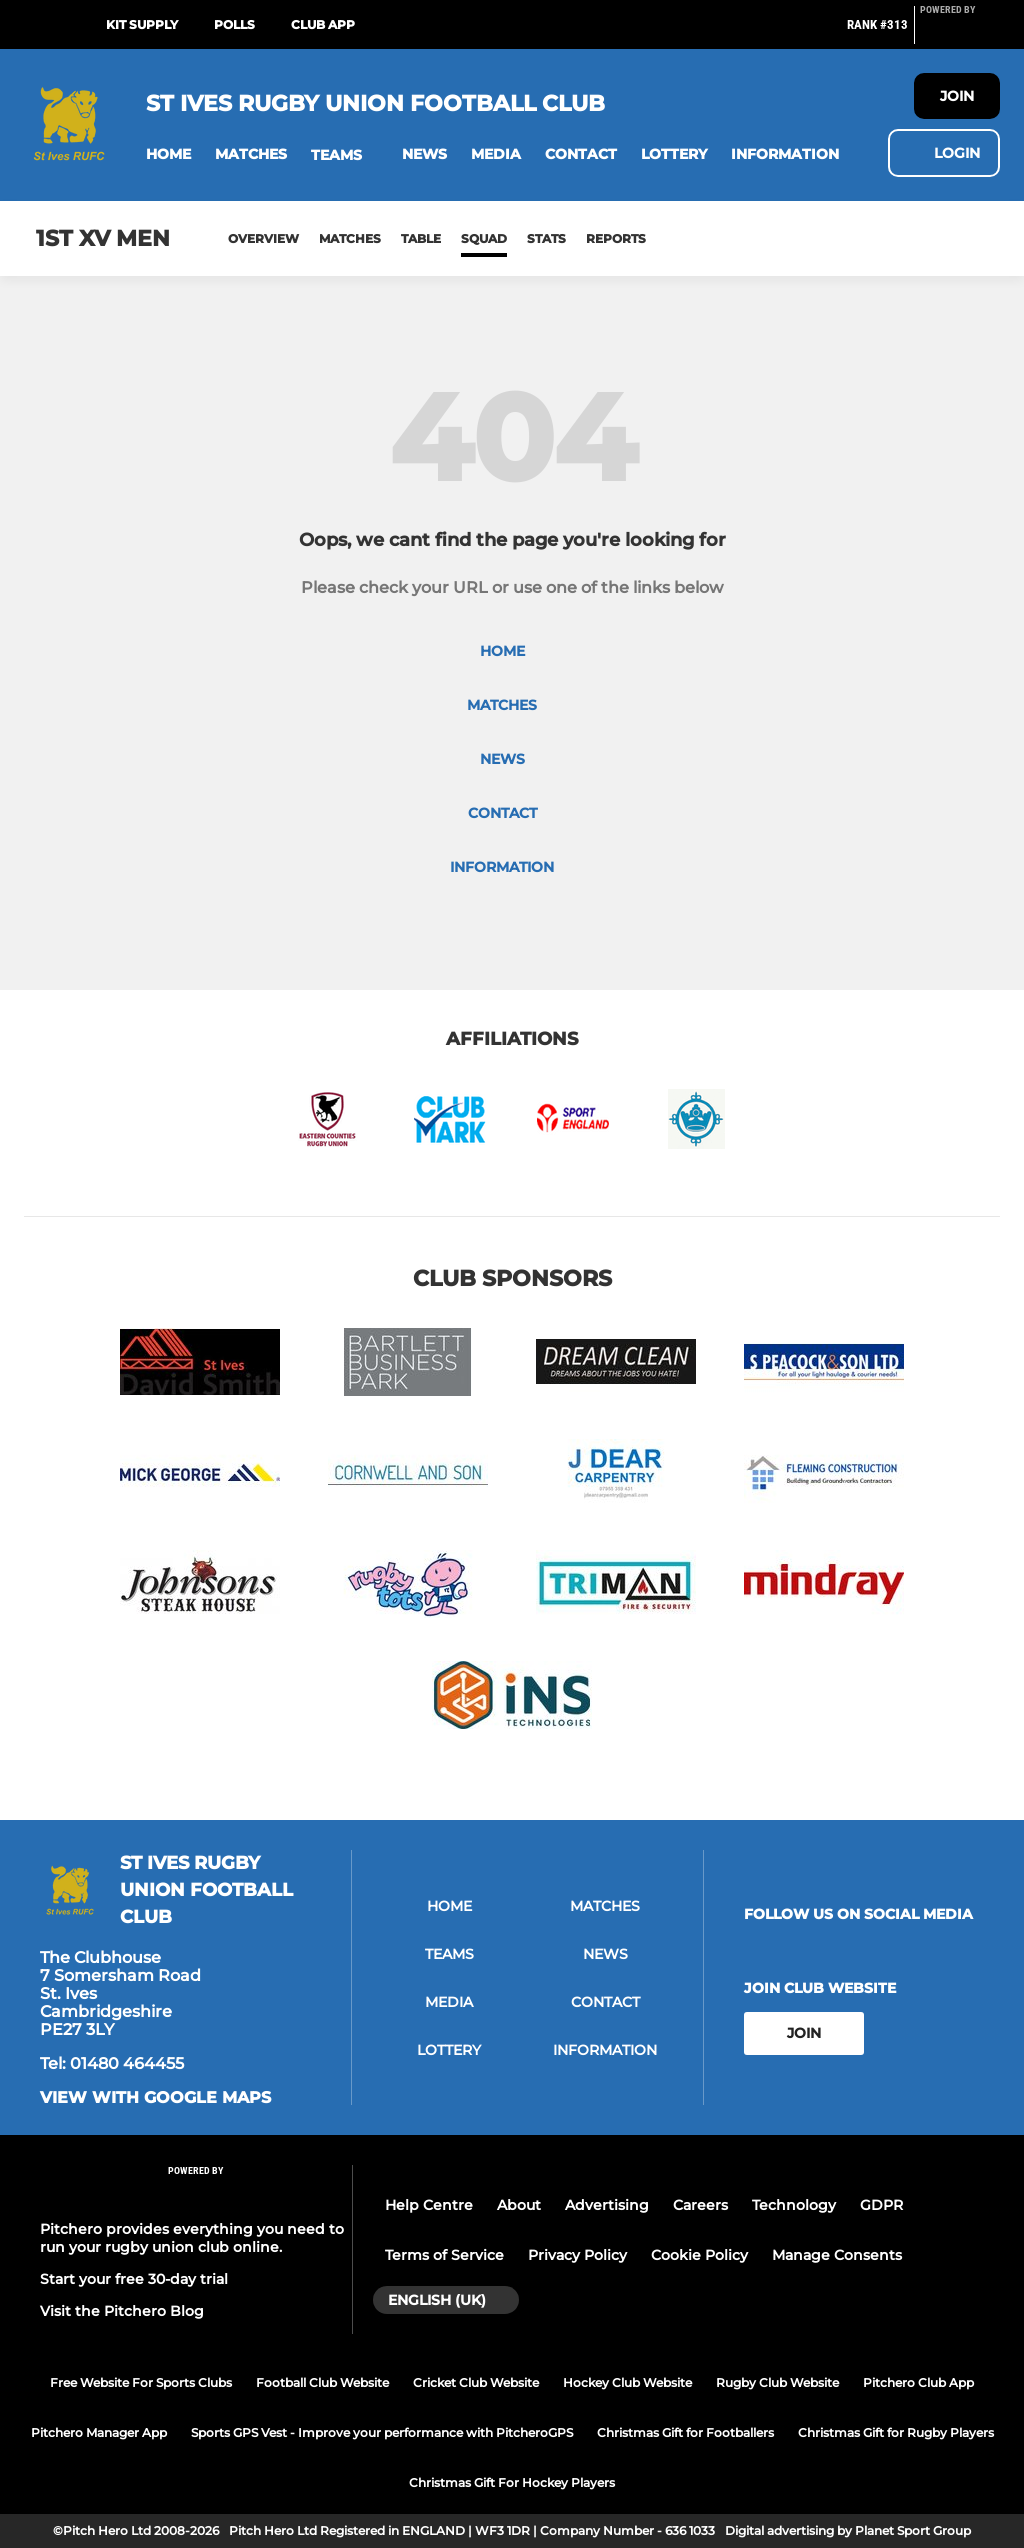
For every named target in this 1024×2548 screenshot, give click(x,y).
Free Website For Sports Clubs (141, 2382)
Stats (546, 238)
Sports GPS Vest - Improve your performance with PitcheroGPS (382, 2432)
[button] (168, 154)
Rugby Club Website (777, 2382)
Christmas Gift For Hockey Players (512, 2482)
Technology (794, 2205)
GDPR (881, 2205)
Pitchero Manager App (99, 2432)
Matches (350, 238)
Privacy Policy (577, 2255)
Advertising (607, 2205)
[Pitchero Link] (960, 33)
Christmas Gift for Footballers (685, 2432)
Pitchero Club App (918, 2382)
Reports (616, 238)
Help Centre (429, 2205)
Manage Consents (837, 2255)
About (519, 2205)
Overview (263, 238)
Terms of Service (444, 2255)
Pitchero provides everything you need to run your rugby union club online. (192, 2238)
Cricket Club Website (476, 2382)
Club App (323, 24)
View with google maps (155, 2098)
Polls (234, 24)
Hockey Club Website (627, 2382)
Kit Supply (142, 24)
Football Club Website (322, 2382)
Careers (700, 2205)
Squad (484, 238)
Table (421, 238)
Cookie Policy (699, 2255)
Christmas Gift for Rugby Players (896, 2432)
